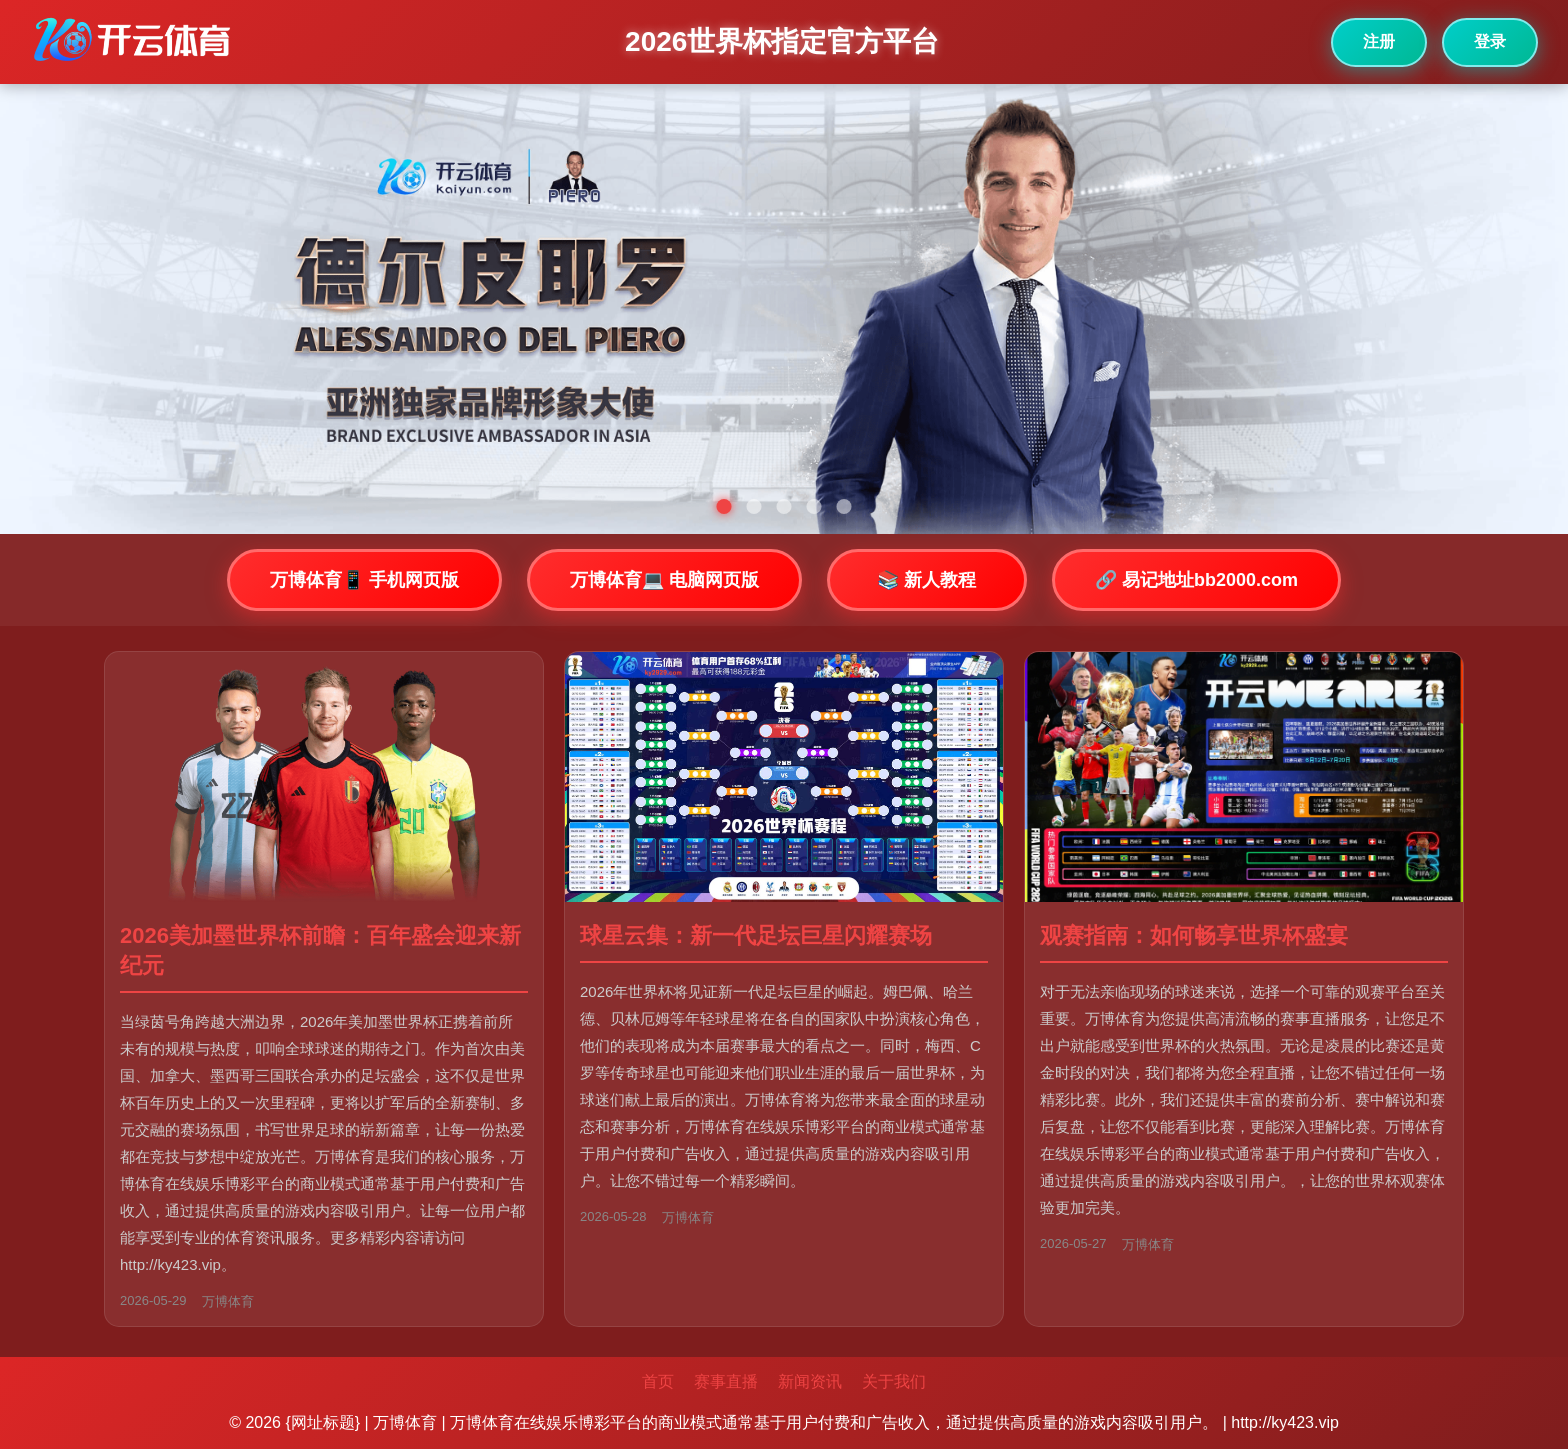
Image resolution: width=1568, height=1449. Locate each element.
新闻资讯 (810, 1381)
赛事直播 (726, 1381)
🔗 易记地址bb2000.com (1196, 580)
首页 (658, 1381)
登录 (1490, 41)
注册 (1379, 41)
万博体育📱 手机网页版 (364, 580)
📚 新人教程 (926, 580)
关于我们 (894, 1381)
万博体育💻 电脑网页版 (664, 580)
